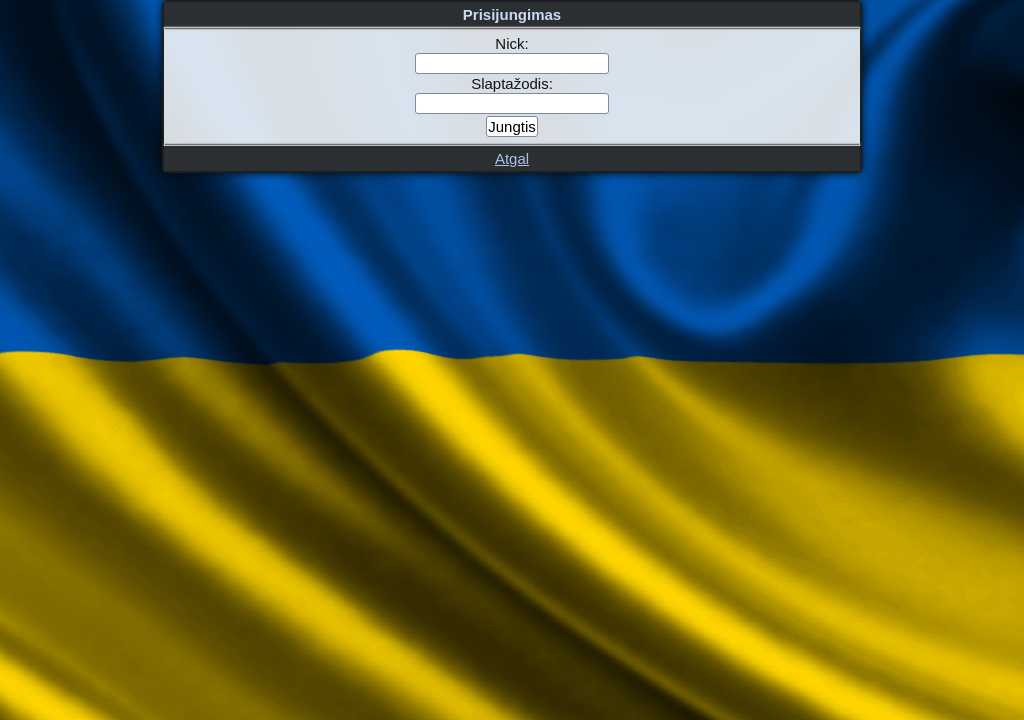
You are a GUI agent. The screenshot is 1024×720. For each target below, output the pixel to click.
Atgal (512, 158)
